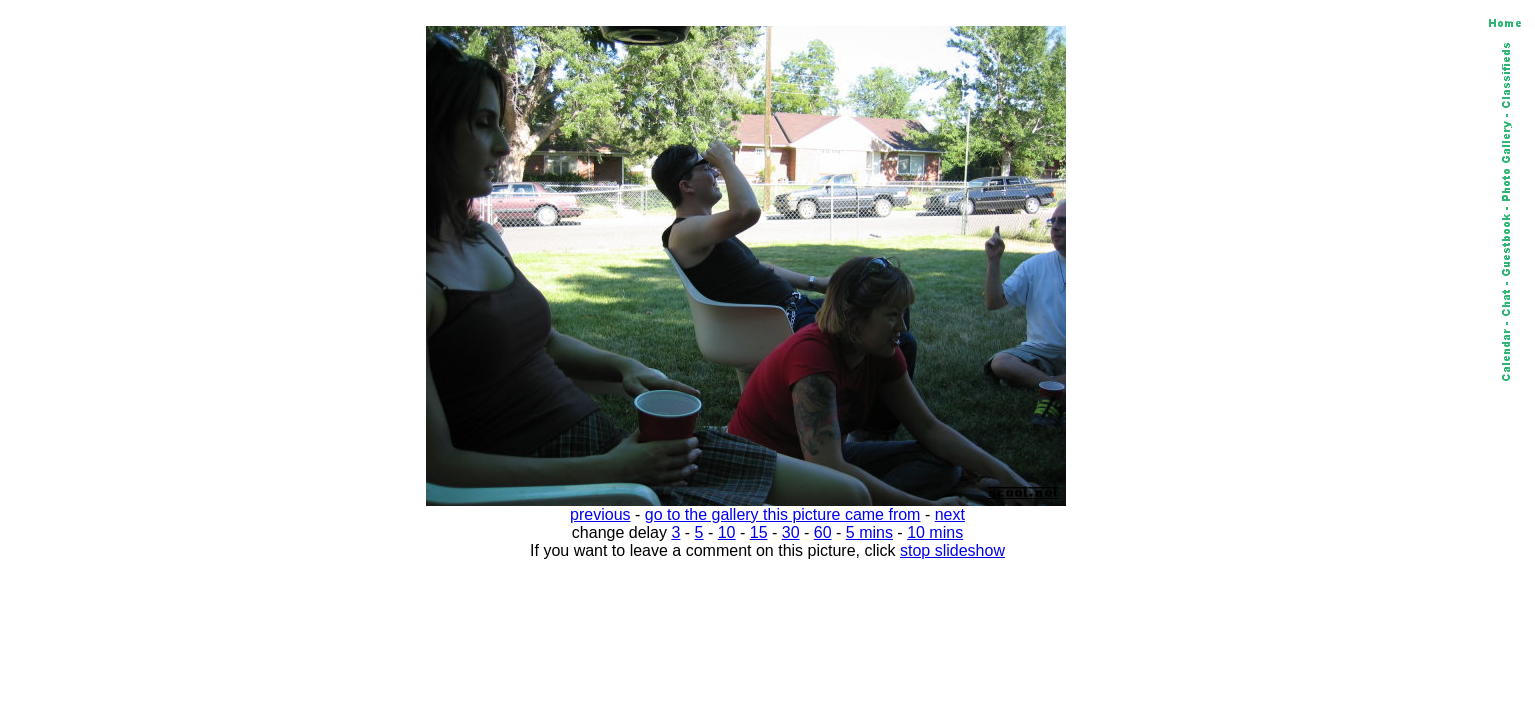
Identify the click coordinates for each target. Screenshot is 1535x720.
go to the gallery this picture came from (783, 514)
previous (600, 514)
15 (759, 532)
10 (727, 532)
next (950, 514)
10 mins (935, 532)
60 (823, 532)
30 (791, 532)
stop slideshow (952, 550)
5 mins (869, 532)
